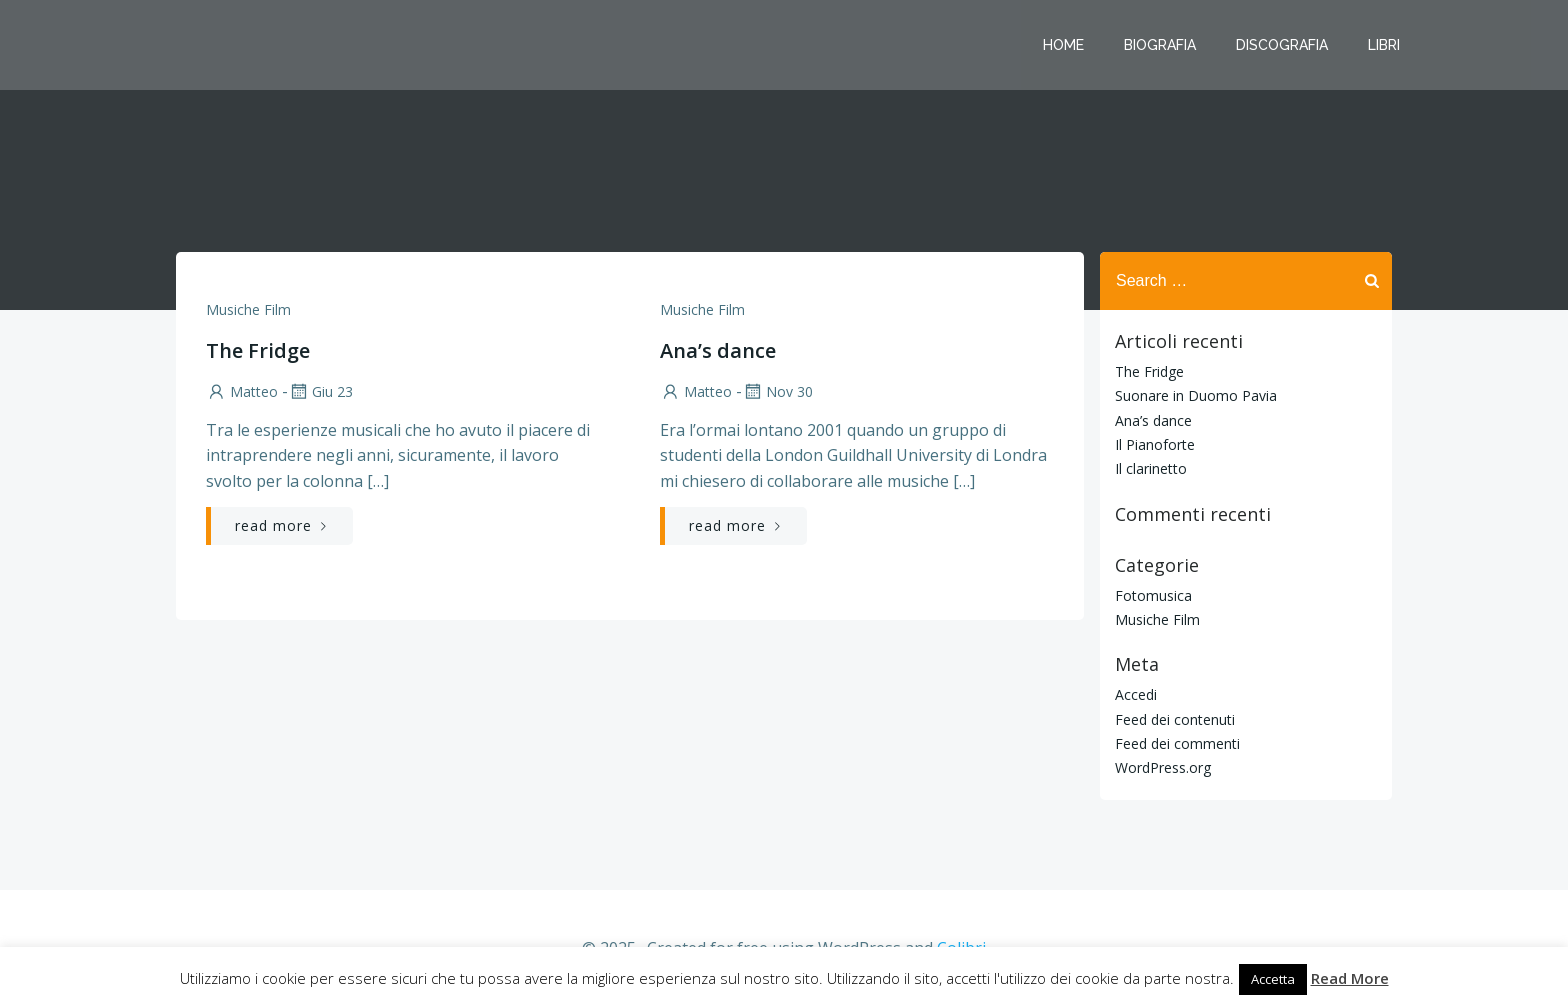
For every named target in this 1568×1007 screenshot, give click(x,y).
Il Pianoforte (1155, 444)
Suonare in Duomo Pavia (1196, 395)
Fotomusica (1153, 595)
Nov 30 (777, 391)
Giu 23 (320, 391)
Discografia (1282, 45)
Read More (1350, 978)
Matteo (242, 391)
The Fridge (1149, 371)
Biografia (1160, 45)
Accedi (1136, 694)
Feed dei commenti (1177, 743)
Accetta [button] (1273, 979)
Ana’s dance (1153, 420)
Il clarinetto (1151, 468)
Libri (1384, 45)
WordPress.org (1163, 767)
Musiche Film (248, 309)
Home (1063, 45)
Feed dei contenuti (1175, 719)
